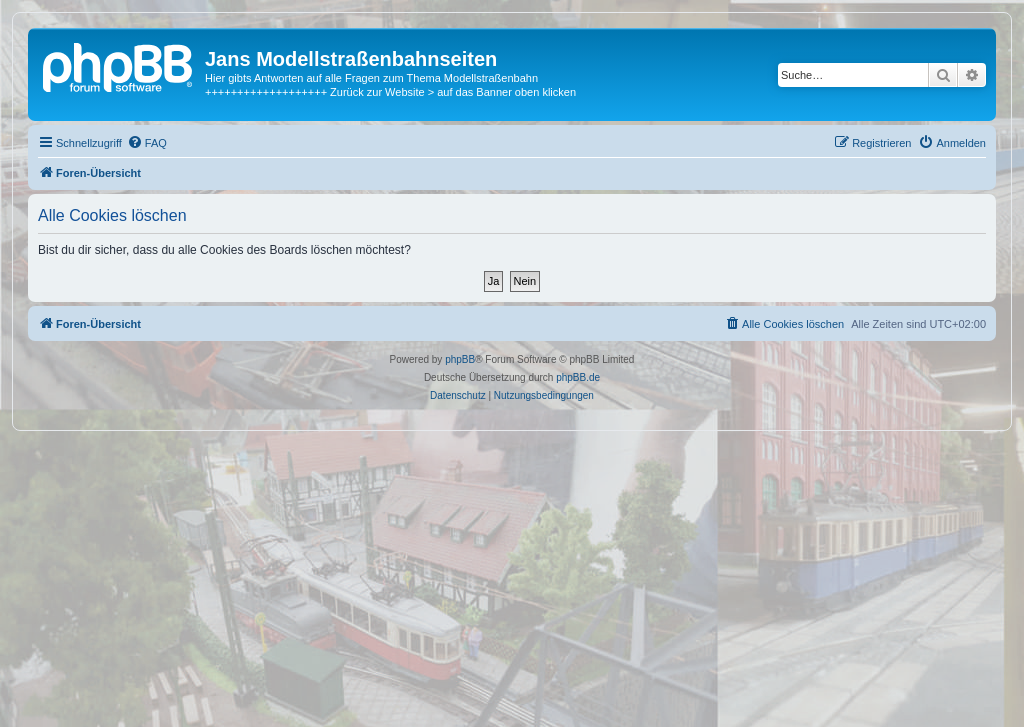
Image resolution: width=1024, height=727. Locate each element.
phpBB (460, 359)
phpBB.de (578, 377)
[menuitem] (147, 143)
